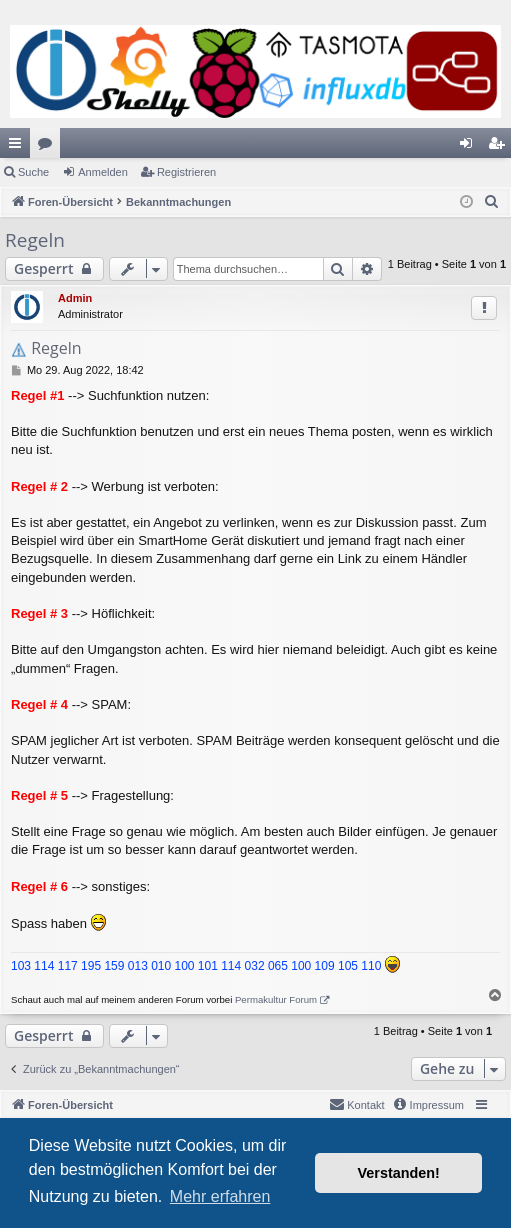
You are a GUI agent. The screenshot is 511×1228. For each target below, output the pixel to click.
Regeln (35, 240)
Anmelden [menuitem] (470, 147)
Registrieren (186, 172)
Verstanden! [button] (399, 1173)
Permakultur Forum (276, 999)
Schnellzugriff (19, 147)
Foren (49, 147)
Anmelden (103, 172)
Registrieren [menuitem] (500, 147)
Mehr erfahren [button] (220, 1196)
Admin (75, 298)
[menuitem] (492, 202)
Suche (33, 172)
